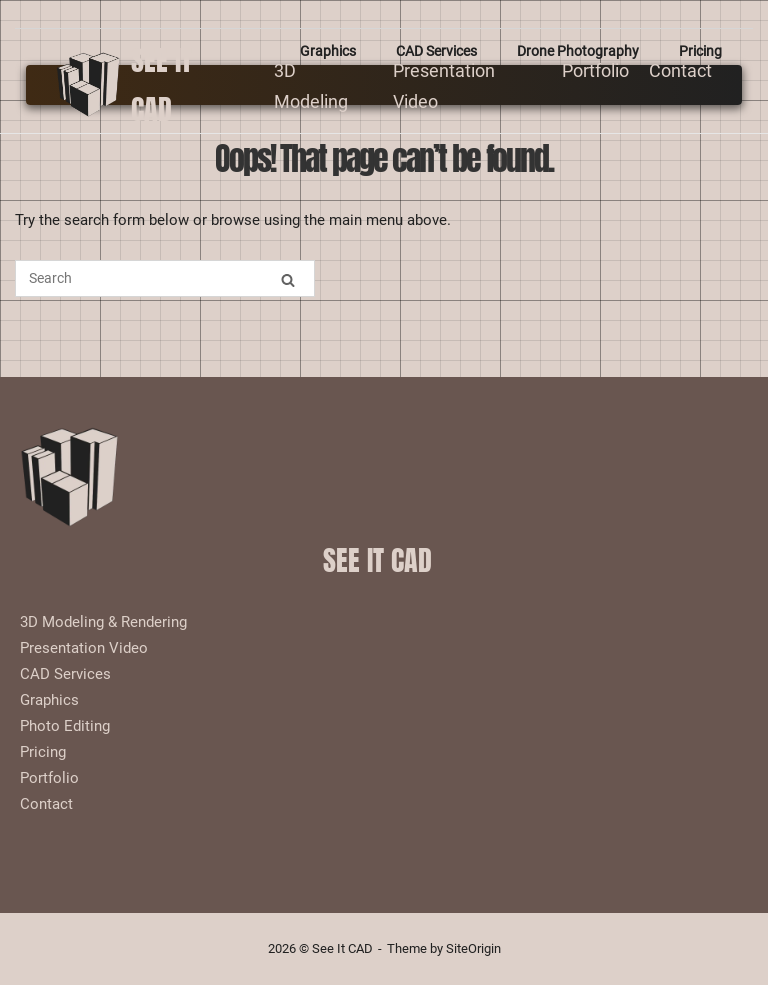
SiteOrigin (473, 948)
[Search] (288, 279)
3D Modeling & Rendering (103, 622)
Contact (680, 70)
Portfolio (595, 70)
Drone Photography (578, 51)
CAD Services (436, 51)
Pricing (700, 51)
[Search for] (165, 278)
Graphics (328, 51)
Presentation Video (84, 648)
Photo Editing (65, 726)
